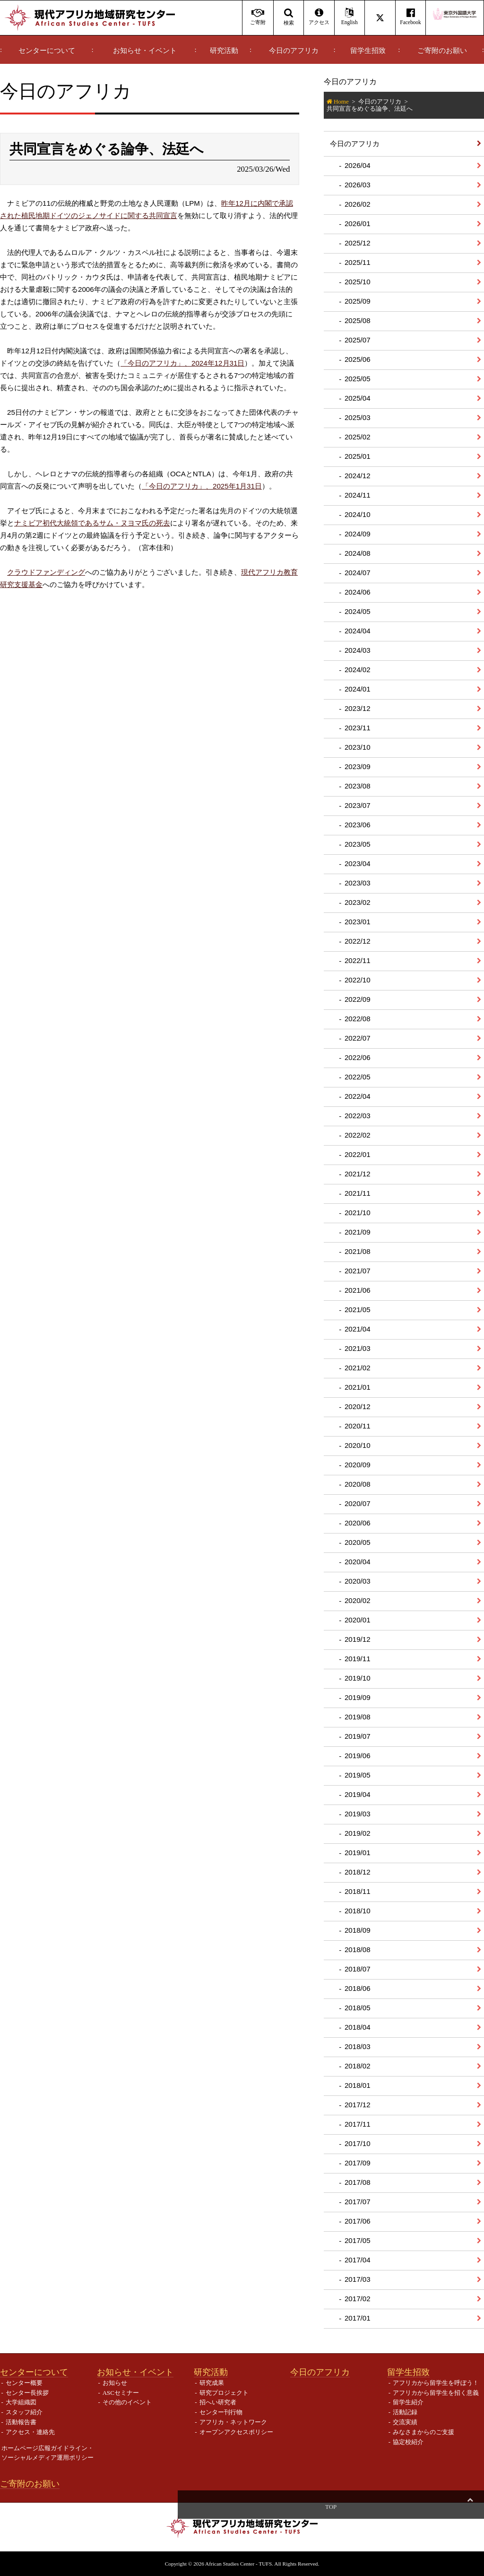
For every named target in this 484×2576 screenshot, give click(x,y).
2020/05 (358, 1542)
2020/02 (358, 1600)
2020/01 (358, 1620)
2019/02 (358, 1833)
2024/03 (358, 650)
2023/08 (358, 786)
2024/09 (358, 534)
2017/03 (358, 2279)
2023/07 (358, 805)
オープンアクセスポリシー (236, 2432)
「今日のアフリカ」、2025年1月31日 (202, 486)
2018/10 (358, 1911)
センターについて (46, 50)
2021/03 (358, 1348)
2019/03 (358, 1814)
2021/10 (358, 1213)
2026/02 (358, 204)
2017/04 (358, 2260)
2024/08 (358, 553)
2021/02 (358, 1368)
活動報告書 (21, 2422)
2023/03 (358, 883)
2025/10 (358, 282)
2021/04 (358, 1329)
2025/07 (358, 340)
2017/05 (358, 2240)
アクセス (319, 17)
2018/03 (358, 2046)
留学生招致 (368, 50)
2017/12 (358, 2105)
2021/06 (358, 1290)
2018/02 (358, 2066)
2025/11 (358, 262)
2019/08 (358, 1717)
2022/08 (358, 1019)
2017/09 (358, 2163)
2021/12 (358, 1174)
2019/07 (358, 1736)
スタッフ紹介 (24, 2412)
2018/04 (358, 2027)
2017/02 (358, 2299)
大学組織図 (21, 2402)
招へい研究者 (217, 2402)
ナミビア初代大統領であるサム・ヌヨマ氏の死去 (92, 523)
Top (469, 2506)
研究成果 (211, 2382)
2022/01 (358, 1154)
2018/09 (358, 1930)
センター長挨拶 (27, 2392)
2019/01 (358, 1853)
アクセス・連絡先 (30, 2432)
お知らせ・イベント (145, 50)
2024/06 (358, 592)
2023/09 (358, 766)
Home (341, 101)
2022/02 (358, 1135)
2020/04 (358, 1562)
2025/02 (358, 437)
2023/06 (358, 825)
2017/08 (358, 2182)
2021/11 (358, 1193)
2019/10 (358, 1678)
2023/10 (358, 747)
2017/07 (358, 2202)
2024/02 (358, 670)
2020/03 (358, 1581)
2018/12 (358, 1872)
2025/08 (358, 320)
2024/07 (358, 573)
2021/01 (358, 1387)
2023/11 (358, 728)
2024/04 (358, 631)
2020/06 (358, 1523)
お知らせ (115, 2382)
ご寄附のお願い (442, 50)
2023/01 (358, 922)
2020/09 (358, 1465)
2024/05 (358, 611)
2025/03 (358, 417)
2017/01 (358, 2318)
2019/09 (358, 1697)
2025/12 (358, 243)
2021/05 (358, 1310)
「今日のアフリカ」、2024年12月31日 (182, 363)
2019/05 (358, 1775)
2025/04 (358, 398)
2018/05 (358, 2008)
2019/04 (358, 1794)
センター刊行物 (220, 2412)
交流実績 (405, 2422)
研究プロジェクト (224, 2392)
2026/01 (358, 223)
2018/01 (358, 2085)
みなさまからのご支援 (423, 2432)
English (349, 17)
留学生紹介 (408, 2402)
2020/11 (358, 1426)
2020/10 (358, 1445)
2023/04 (358, 863)
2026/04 (358, 165)
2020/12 (358, 1406)
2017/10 (358, 2143)
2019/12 (358, 1639)
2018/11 (358, 1891)
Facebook (410, 17)
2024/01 (358, 689)
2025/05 (358, 379)
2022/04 (358, 1096)
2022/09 (358, 999)
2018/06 (358, 1988)
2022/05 (358, 1077)
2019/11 (358, 1659)
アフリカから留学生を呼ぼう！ (436, 2382)
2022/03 (358, 1116)
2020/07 (358, 1503)
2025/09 (358, 301)
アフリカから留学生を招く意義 (436, 2392)
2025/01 (358, 456)
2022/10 (358, 980)
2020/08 (358, 1484)
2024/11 (358, 495)
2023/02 (358, 902)
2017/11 (358, 2124)
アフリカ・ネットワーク (233, 2422)
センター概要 (24, 2382)
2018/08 (358, 1949)
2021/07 (358, 1271)
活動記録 (405, 2412)
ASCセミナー (121, 2392)
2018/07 (358, 1969)
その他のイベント (127, 2402)
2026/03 (358, 185)
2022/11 (358, 960)
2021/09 (358, 1232)
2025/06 (358, 359)
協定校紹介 (408, 2441)
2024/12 (358, 476)
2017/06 (358, 2221)
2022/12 (358, 941)
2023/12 (358, 708)
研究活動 (224, 50)
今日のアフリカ (294, 50)
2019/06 (358, 1756)
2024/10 (358, 514)
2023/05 (358, 844)
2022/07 (358, 1038)
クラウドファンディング (46, 572)
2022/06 (358, 1057)
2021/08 (358, 1251)
